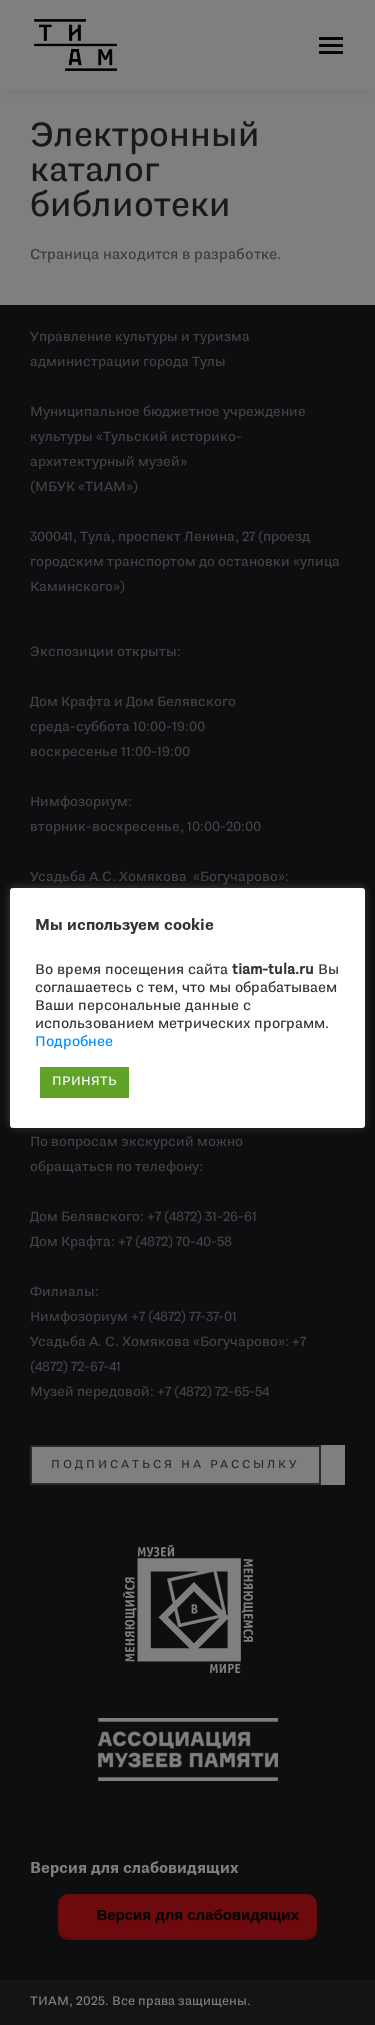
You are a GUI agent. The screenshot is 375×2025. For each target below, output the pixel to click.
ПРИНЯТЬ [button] (84, 1082)
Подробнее (74, 1042)
